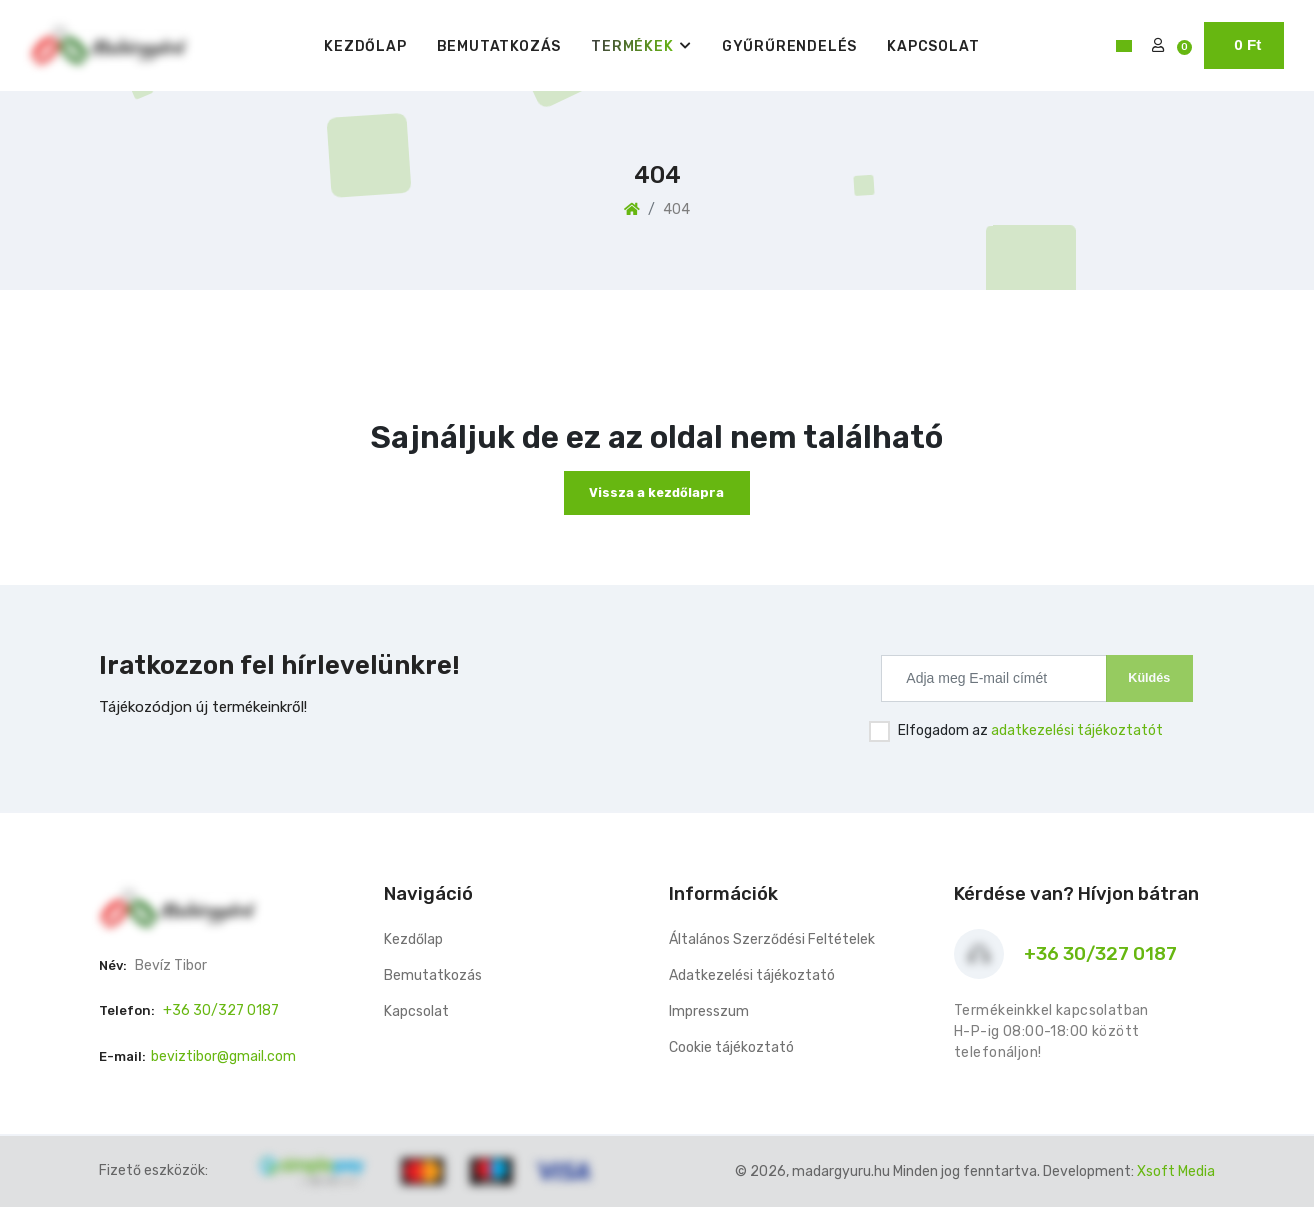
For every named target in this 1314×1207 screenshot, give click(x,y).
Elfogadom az (1030, 730)
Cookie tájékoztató (731, 1047)
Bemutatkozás (499, 46)
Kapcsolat (933, 46)
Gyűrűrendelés (789, 46)
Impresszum (709, 1011)
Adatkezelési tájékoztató (752, 975)
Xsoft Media (1176, 1171)
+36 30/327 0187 (221, 1010)
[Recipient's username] (994, 678)
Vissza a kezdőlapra (656, 492)
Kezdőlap (365, 46)
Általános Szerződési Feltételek (772, 939)
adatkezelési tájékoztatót (1077, 730)
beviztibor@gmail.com (223, 1056)
